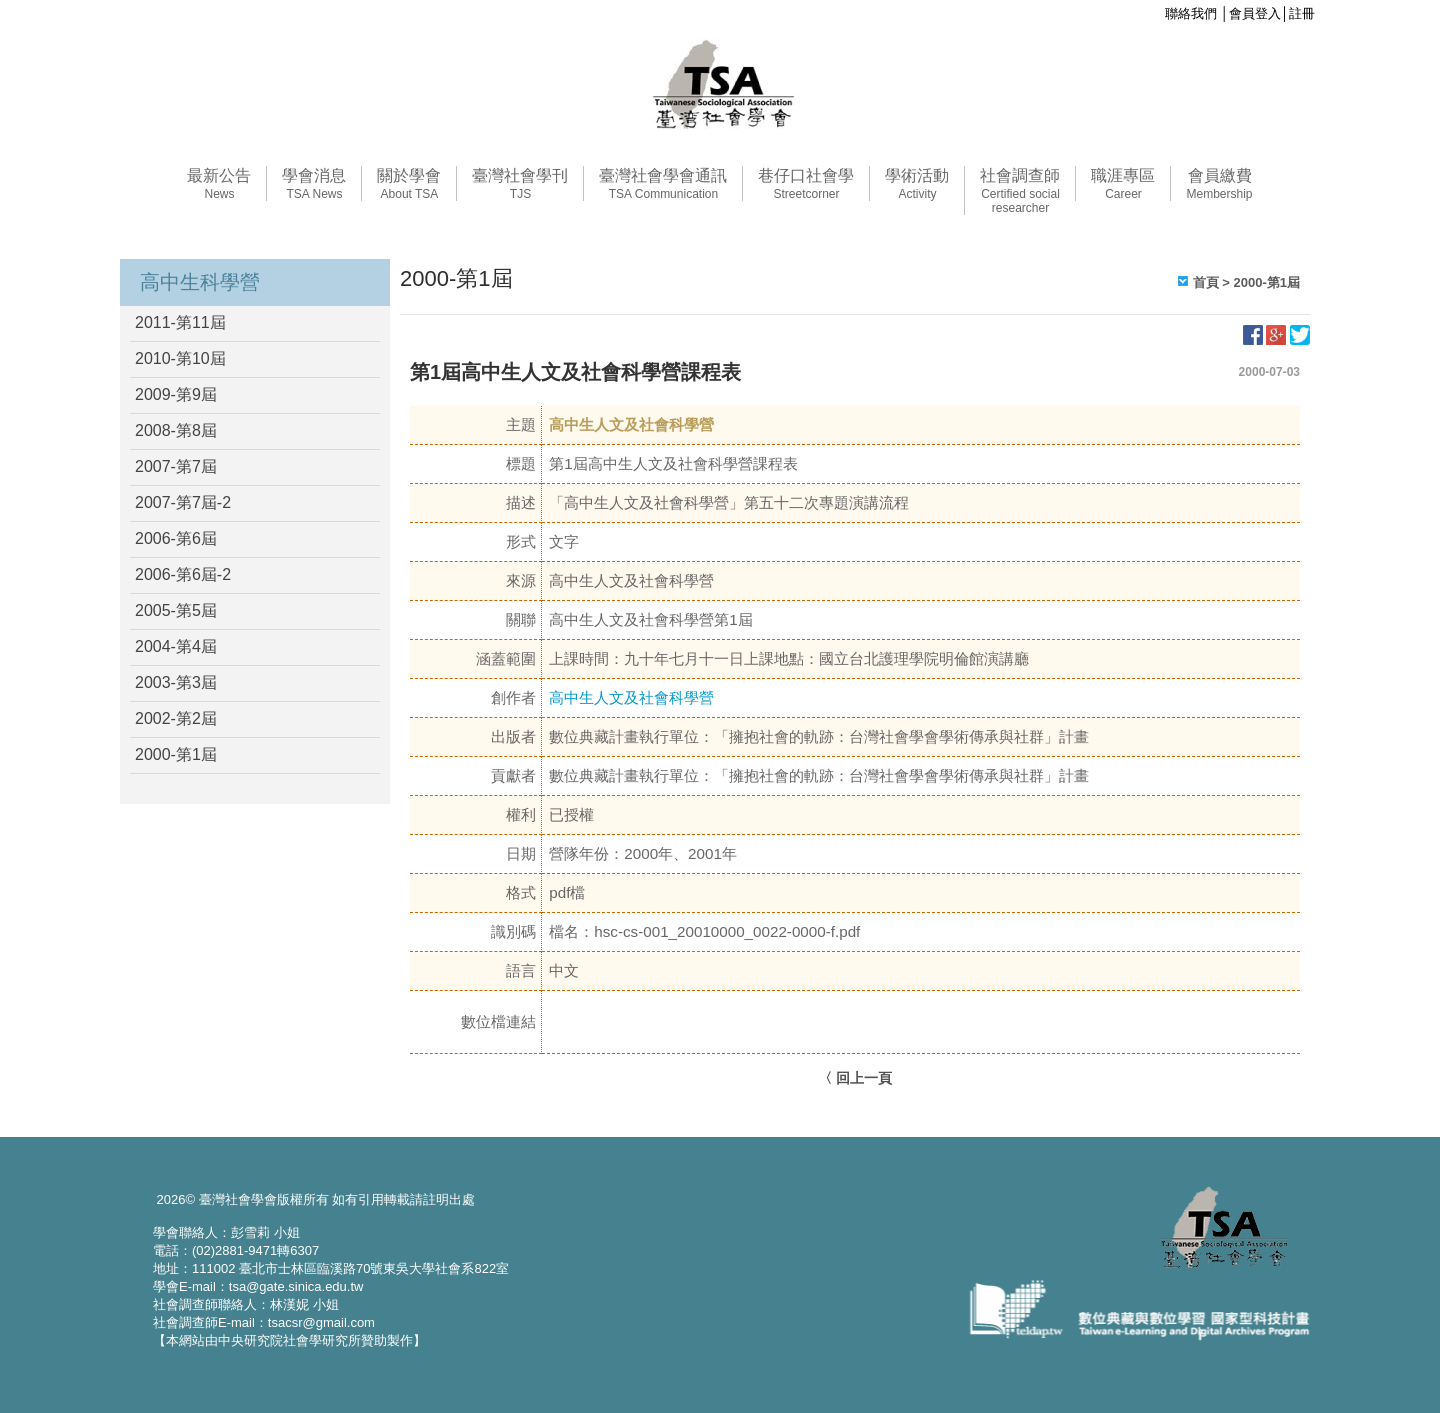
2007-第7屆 (176, 466)
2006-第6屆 (176, 538)
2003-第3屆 (176, 682)
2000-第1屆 (176, 754)
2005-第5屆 (176, 610)
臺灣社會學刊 (520, 184)
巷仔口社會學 (806, 184)
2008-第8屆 (176, 430)
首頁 (1206, 282)
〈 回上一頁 (855, 1078)
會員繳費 (1219, 184)
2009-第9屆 (176, 394)
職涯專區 (1123, 184)
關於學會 (409, 184)
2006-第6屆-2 (183, 574)
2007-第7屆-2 (183, 502)
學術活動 (917, 184)
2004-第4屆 (176, 646)
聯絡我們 (1191, 13)
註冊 (1302, 13)
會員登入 (1255, 13)
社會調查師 (1020, 191)
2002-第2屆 (176, 718)
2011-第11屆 (180, 322)
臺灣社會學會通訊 (663, 184)
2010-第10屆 (180, 358)
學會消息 (314, 184)
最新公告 (219, 184)
